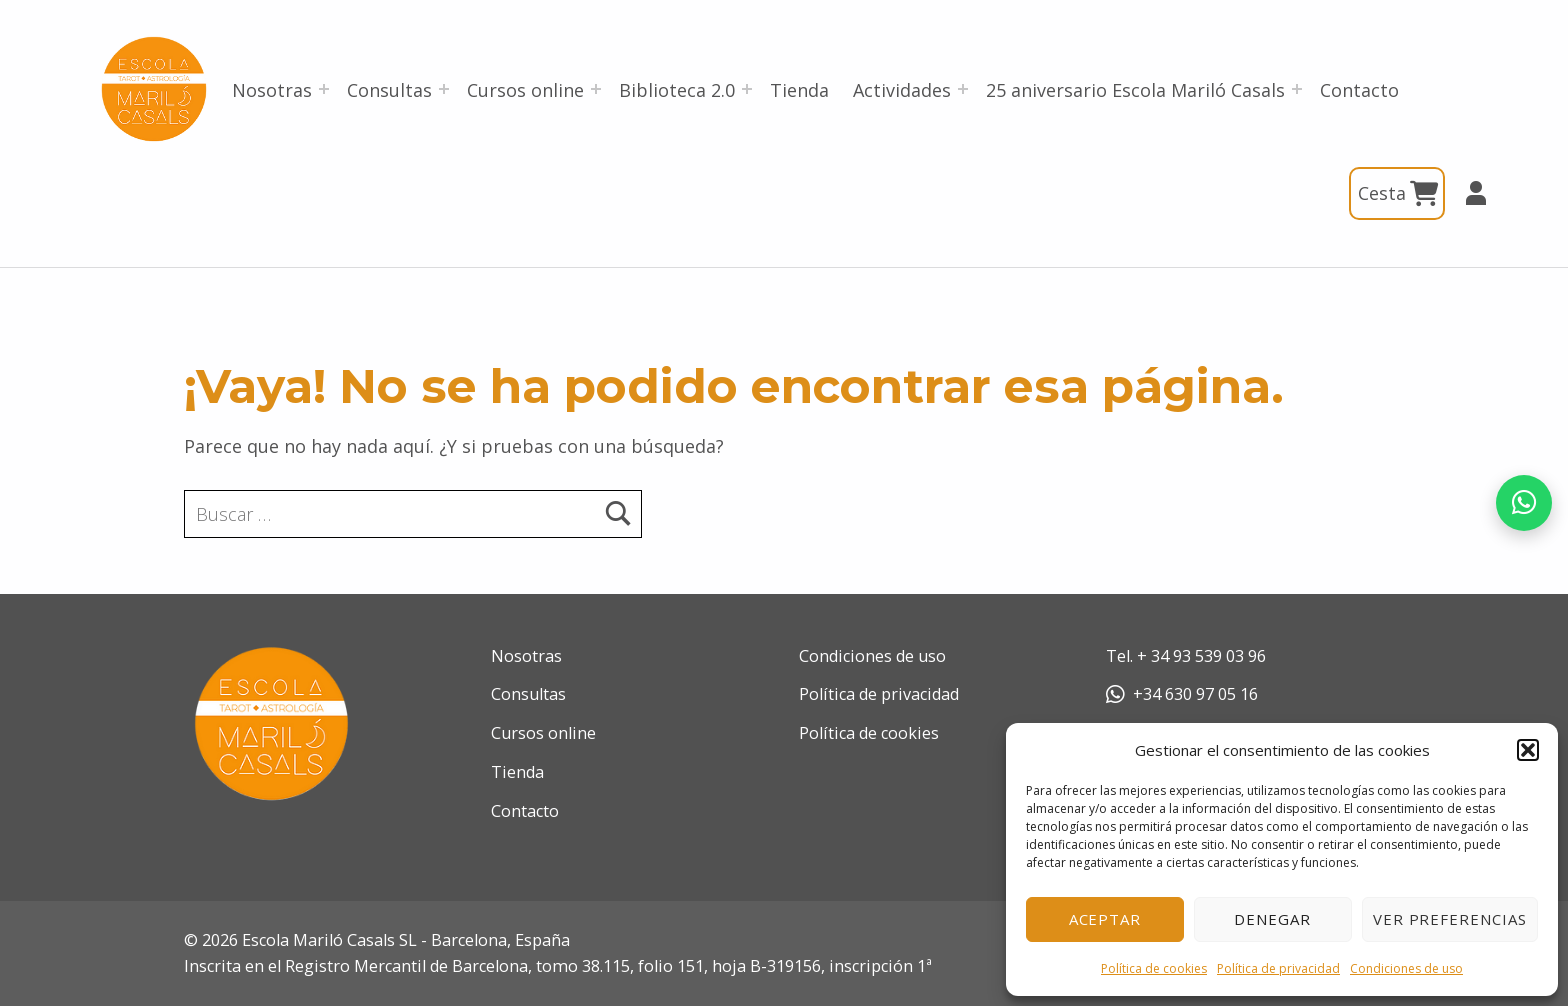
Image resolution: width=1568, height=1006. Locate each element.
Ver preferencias (1450, 919)
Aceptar (1105, 919)
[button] (1528, 750)
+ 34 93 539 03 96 (1201, 656)
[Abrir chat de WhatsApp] (1524, 503)
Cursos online (525, 90)
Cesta (1397, 193)
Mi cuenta (1467, 193)
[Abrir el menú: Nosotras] (324, 89)
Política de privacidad (1278, 968)
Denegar (1272, 919)
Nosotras (272, 90)
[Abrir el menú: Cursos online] (596, 89)
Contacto (1359, 90)
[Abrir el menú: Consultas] (444, 89)
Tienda (799, 90)
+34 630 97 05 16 (1182, 694)
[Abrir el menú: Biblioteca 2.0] (747, 89)
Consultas (389, 90)
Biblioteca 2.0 (677, 90)
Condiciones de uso (1406, 968)
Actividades (902, 90)
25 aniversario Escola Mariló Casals (1135, 90)
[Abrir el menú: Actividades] (963, 89)
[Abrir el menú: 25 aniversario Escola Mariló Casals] (1297, 89)
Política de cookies (1154, 968)
